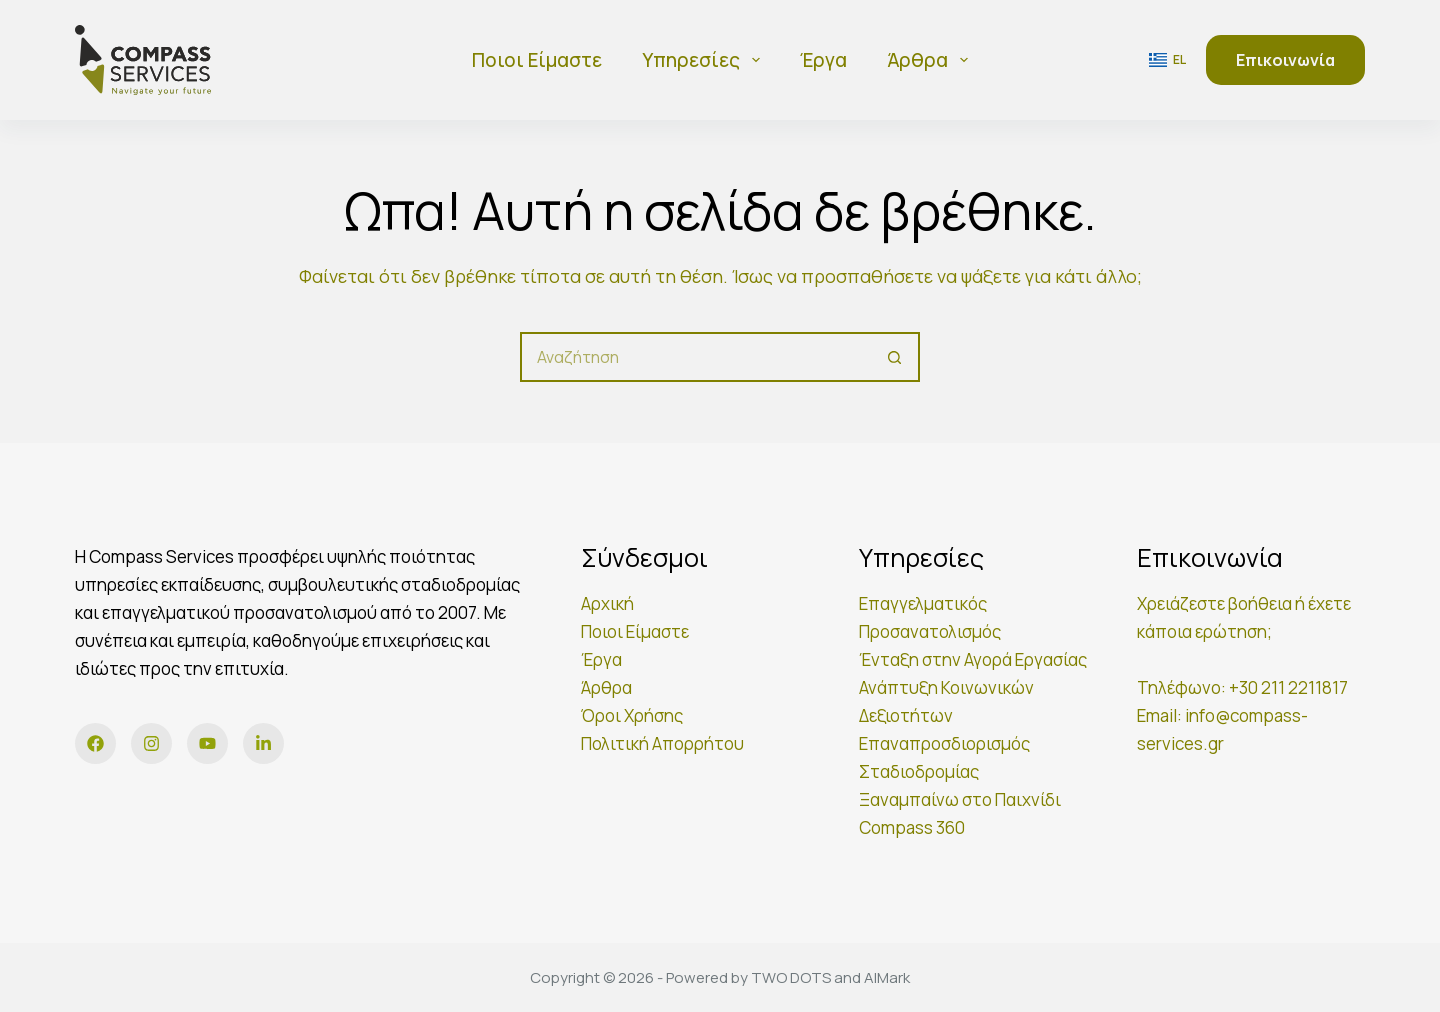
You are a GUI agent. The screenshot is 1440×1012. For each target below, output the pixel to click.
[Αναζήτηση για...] (695, 357)
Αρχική (607, 603)
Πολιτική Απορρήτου (662, 743)
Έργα (823, 60)
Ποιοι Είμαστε (635, 631)
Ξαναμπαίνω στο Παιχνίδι (960, 799)
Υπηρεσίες (705, 60)
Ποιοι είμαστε (537, 60)
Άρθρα (931, 60)
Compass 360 (912, 827)
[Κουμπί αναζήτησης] (895, 357)
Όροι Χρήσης (632, 715)
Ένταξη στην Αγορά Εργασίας (973, 659)
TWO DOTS (791, 977)
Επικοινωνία (1285, 60)
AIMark (887, 977)
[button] (1167, 60)
